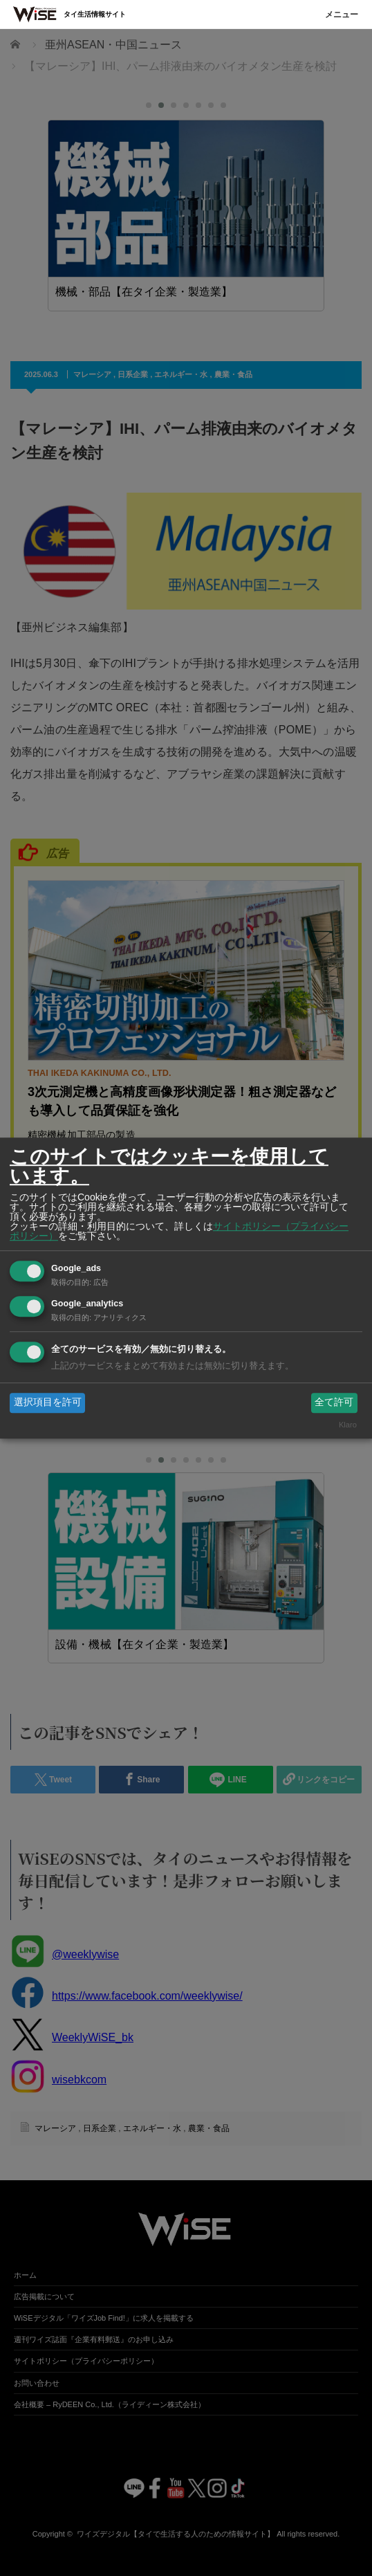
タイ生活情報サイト (95, 14)
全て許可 (334, 1402)
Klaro (348, 1425)
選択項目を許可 (48, 1402)
